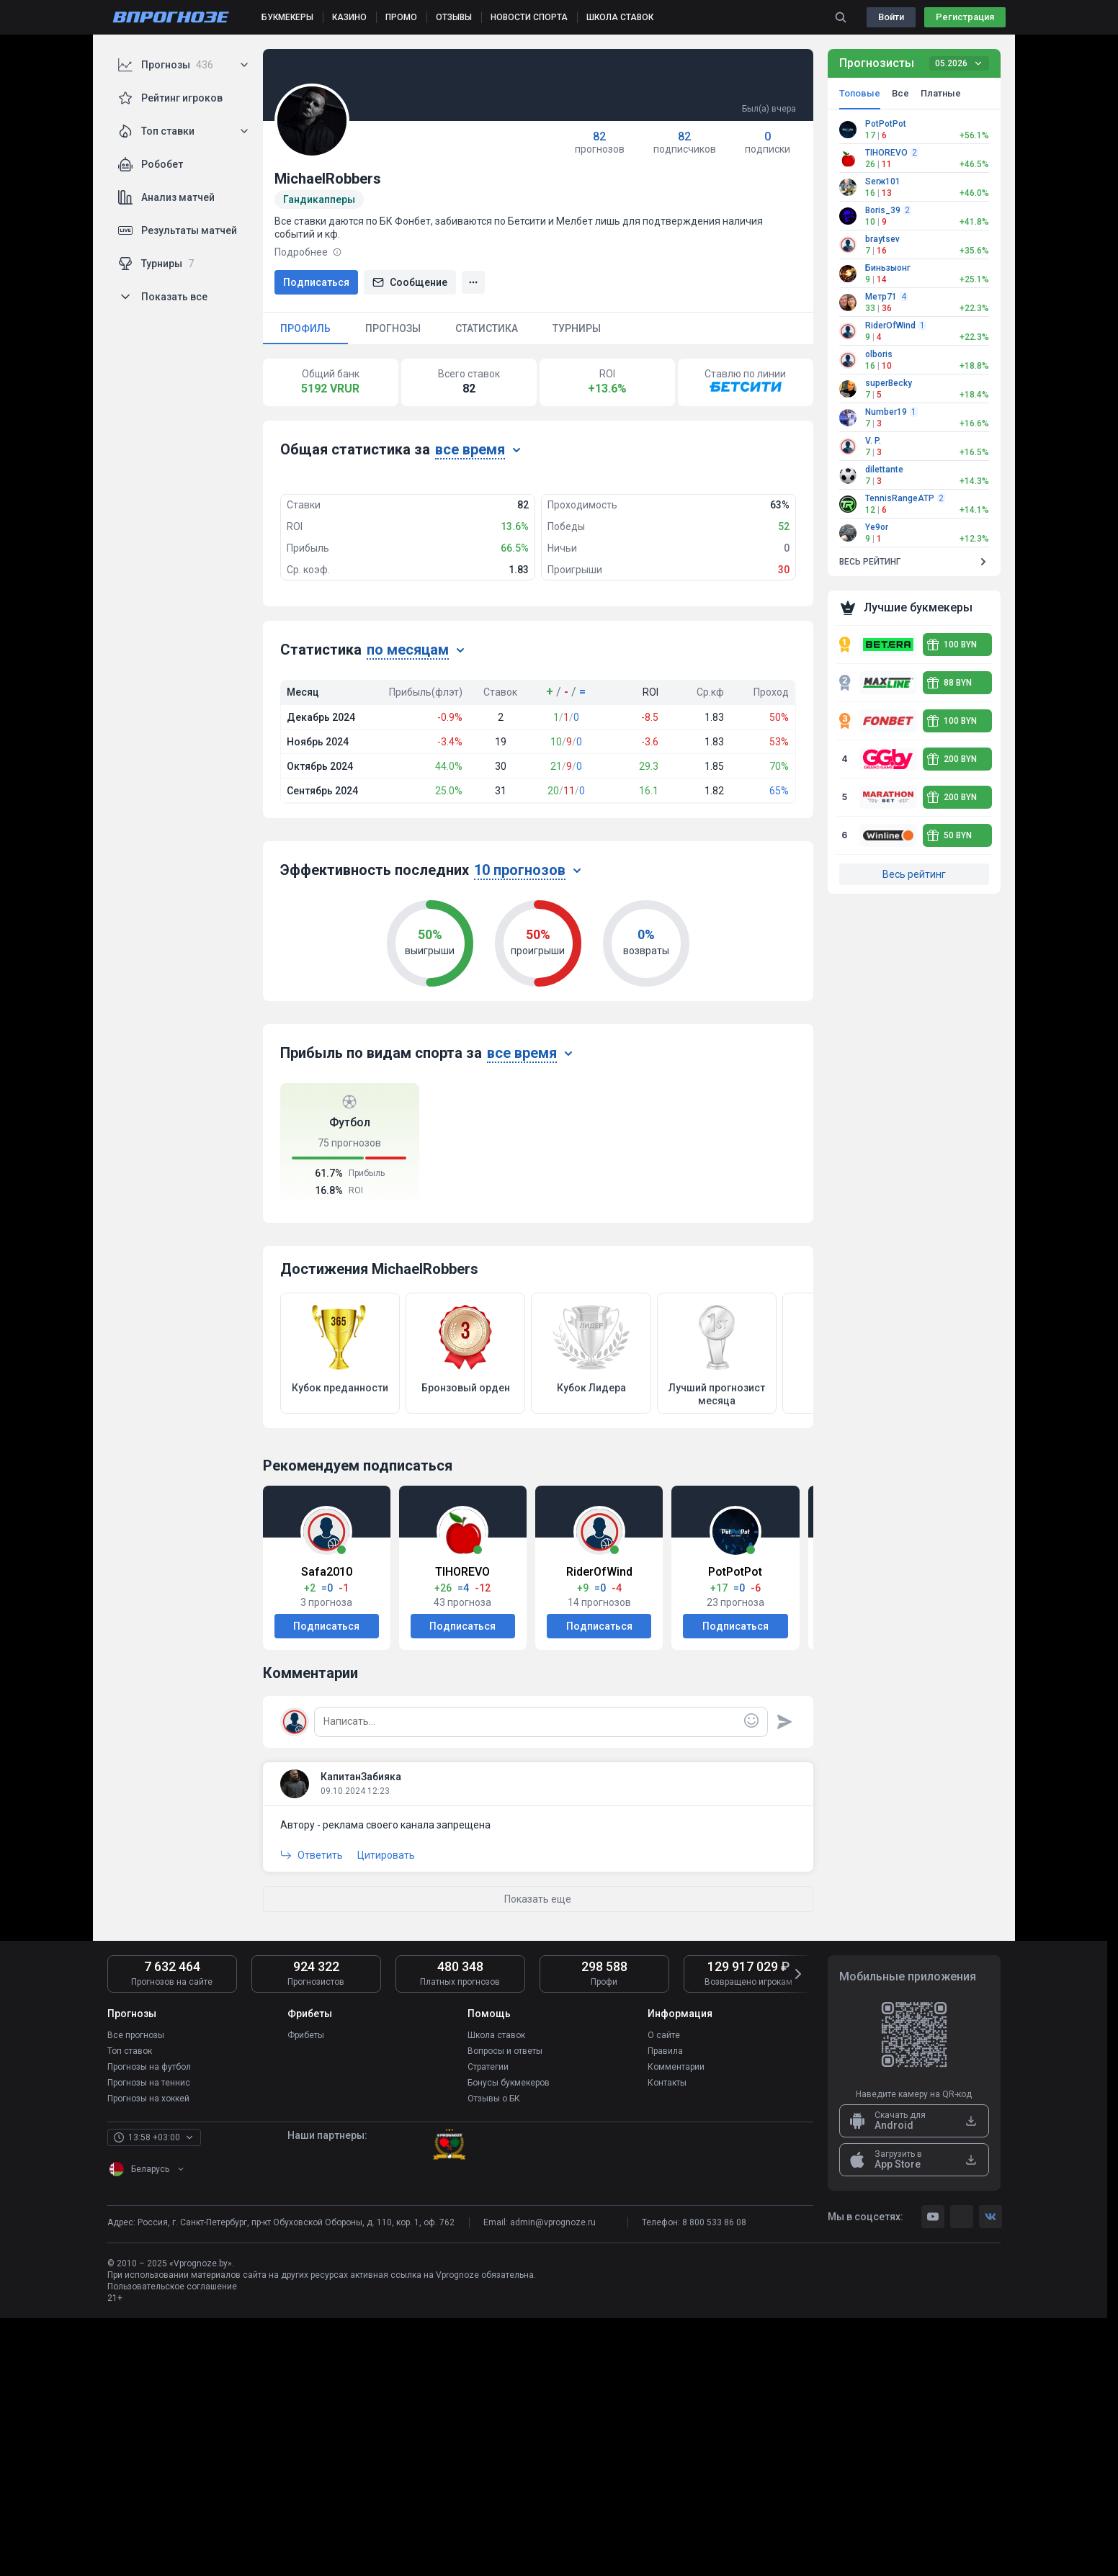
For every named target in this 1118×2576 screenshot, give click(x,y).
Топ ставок (129, 2309)
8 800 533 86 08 (714, 2480)
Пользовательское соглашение (172, 2544)
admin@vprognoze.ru (553, 2480)
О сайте (664, 2293)
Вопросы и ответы (505, 2309)
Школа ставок (496, 2293)
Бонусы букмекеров (509, 2340)
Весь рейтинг (914, 874)
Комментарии (676, 2325)
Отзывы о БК (494, 2356)
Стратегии (488, 2325)
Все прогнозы (135, 2293)
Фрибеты (305, 2293)
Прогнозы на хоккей (148, 2356)
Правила (665, 2309)
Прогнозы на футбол (149, 2325)
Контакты (667, 2340)
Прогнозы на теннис (148, 2340)
